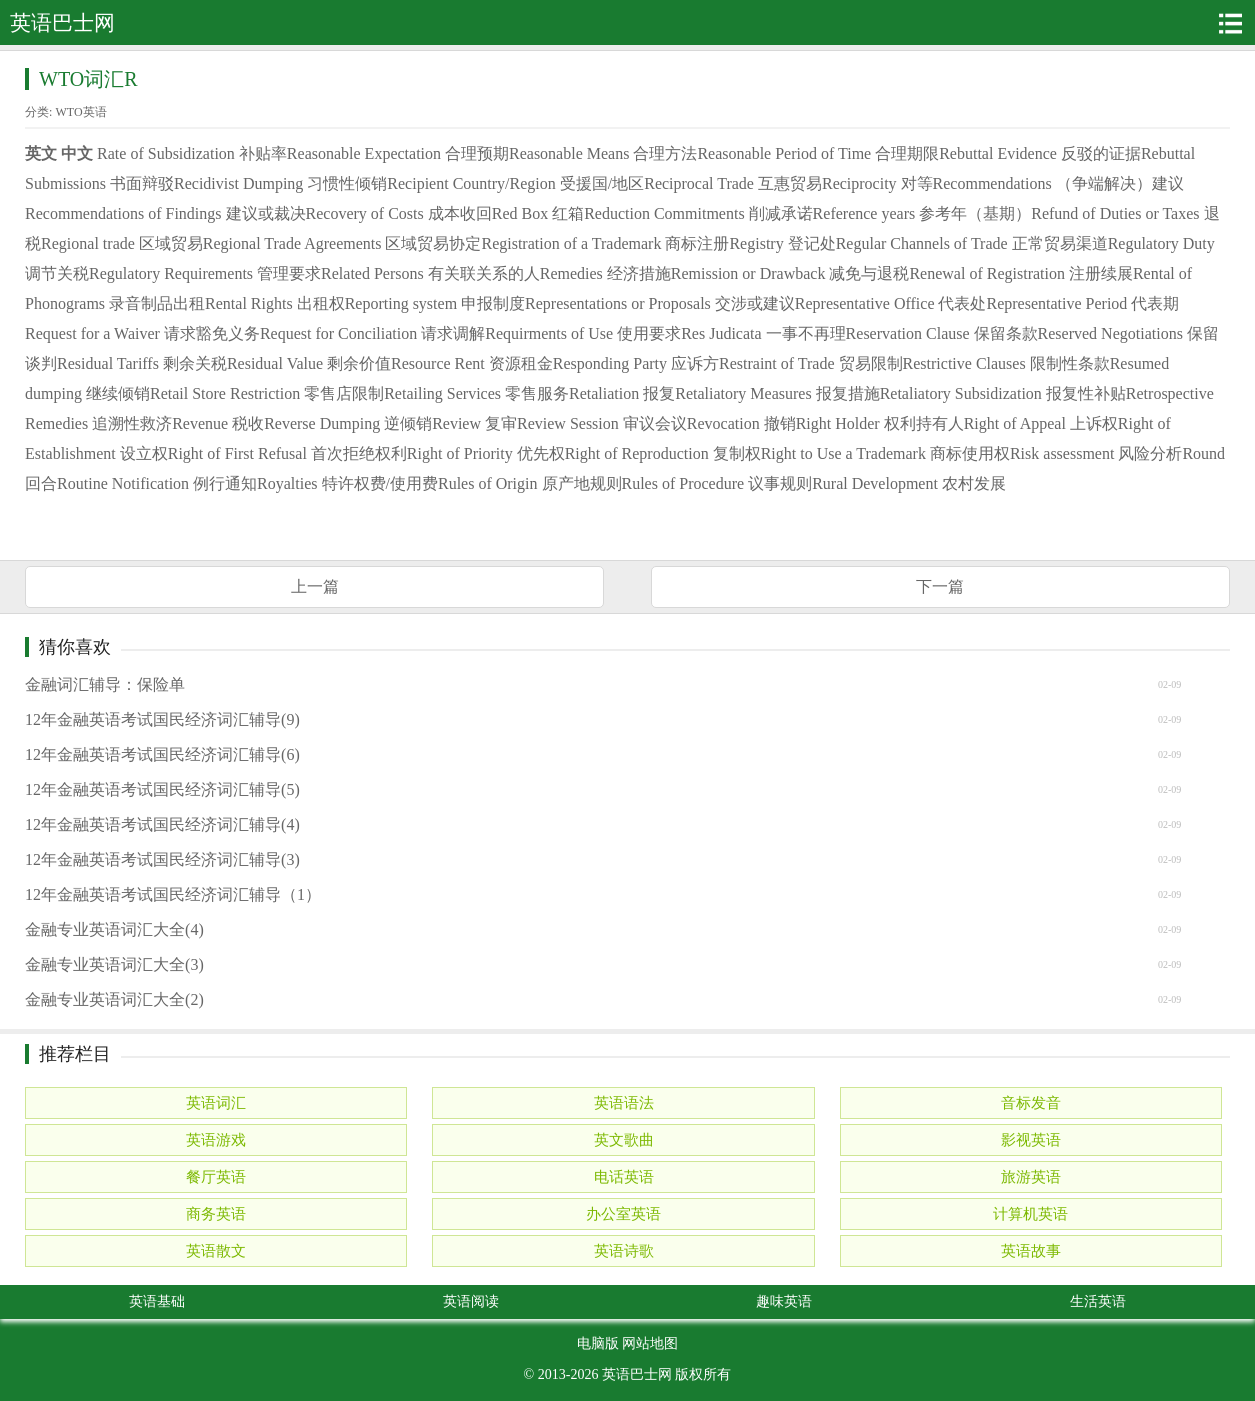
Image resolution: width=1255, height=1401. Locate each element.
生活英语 (1098, 1301)
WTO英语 (80, 112)
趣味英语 (784, 1301)
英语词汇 (216, 1103)
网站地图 (650, 1343)
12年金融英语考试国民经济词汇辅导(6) (162, 754)
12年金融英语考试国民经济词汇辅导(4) (162, 824)
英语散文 (216, 1251)
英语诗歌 (624, 1251)
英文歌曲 (624, 1140)
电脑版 (598, 1343)
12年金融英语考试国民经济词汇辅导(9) (162, 719)
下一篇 (940, 586)
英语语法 (624, 1103)
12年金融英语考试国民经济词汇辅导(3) (162, 859)
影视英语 (1031, 1140)
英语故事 (1031, 1251)
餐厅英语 (216, 1177)
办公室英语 (623, 1214)
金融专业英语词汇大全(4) (114, 929)
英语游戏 (216, 1140)
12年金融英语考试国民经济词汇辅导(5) (162, 789)
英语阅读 (471, 1301)
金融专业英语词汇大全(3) (114, 964)
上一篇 (315, 586)
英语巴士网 (637, 1374)
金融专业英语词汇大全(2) (114, 999)
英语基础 (157, 1301)
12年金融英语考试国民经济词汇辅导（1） (173, 894)
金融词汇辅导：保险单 (105, 684)
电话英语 (624, 1177)
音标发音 (1031, 1103)
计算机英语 (1030, 1214)
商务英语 (216, 1214)
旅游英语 (1031, 1177)
